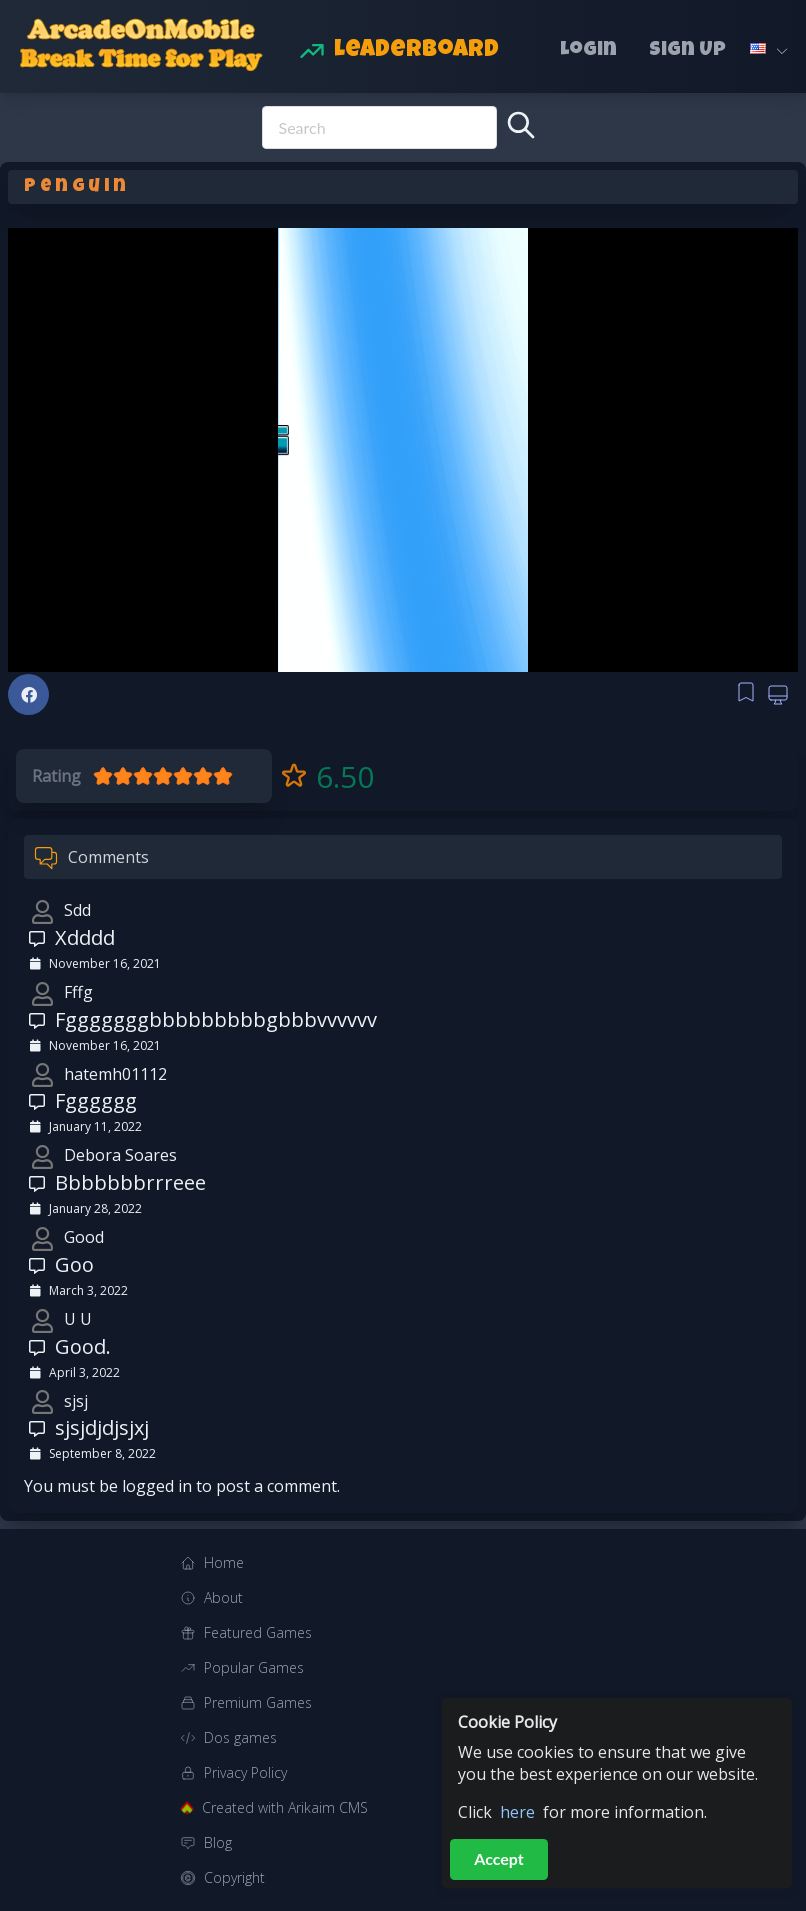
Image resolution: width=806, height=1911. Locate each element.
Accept (499, 1858)
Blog (218, 1842)
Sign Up (687, 51)
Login (588, 51)
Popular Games (254, 1667)
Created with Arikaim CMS (285, 1807)
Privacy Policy (245, 1772)
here (517, 1812)
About (223, 1597)
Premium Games (258, 1702)
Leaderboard (416, 51)
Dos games (240, 1737)
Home (224, 1562)
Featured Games (258, 1632)
